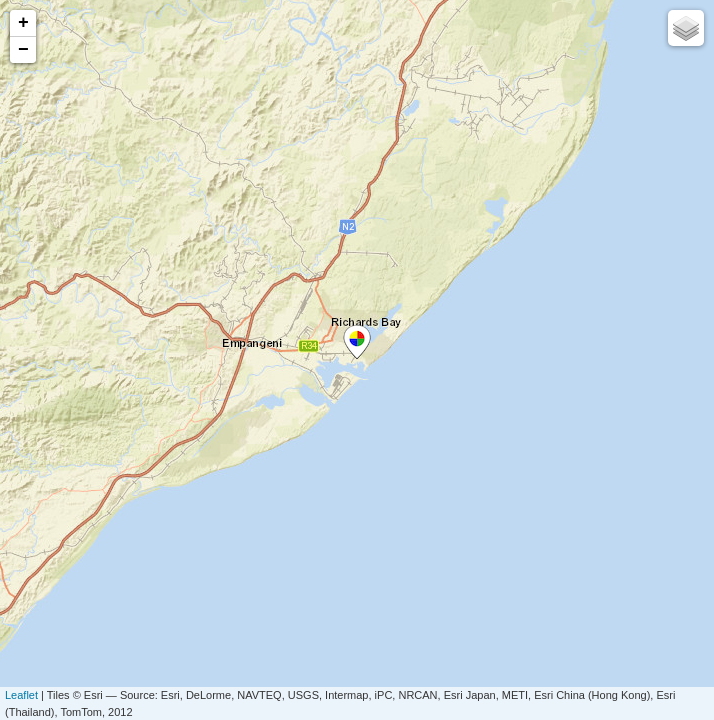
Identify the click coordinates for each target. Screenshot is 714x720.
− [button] (23, 50)
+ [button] (23, 23)
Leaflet (21, 695)
